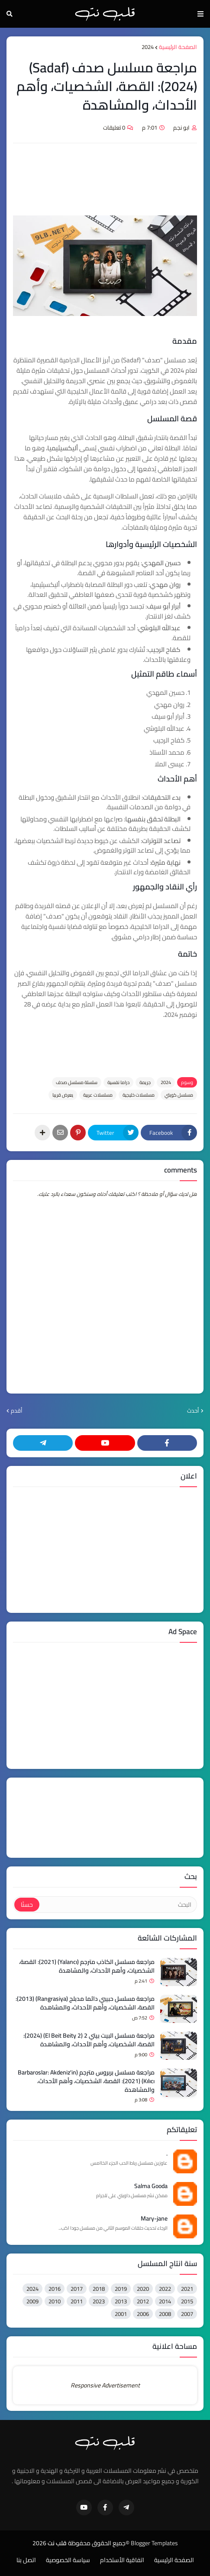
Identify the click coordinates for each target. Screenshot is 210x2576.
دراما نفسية (118, 1082)
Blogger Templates (154, 2543)
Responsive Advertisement (105, 2385)
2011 (77, 2301)
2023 (99, 2301)
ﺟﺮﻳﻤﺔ (145, 1082)
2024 (148, 47)
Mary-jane (154, 2219)
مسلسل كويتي (179, 1095)
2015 (187, 2301)
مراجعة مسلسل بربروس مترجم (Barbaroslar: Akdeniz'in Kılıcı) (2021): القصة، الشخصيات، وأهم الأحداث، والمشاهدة (86, 2081)
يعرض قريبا (62, 1095)
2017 (77, 2288)
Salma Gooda (151, 2186)
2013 (121, 2301)
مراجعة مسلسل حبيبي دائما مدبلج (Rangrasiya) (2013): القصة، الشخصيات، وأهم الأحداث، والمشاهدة (85, 2003)
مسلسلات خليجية (139, 1095)
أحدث (193, 1411)
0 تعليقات (114, 127)
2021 (187, 2288)
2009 (32, 2301)
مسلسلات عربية (98, 1095)
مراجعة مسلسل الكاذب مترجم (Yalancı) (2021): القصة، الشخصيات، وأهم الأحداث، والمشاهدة (87, 1966)
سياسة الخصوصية (68, 2560)
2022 (165, 2288)
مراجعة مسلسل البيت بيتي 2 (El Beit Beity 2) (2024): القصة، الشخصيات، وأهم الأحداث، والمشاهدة (89, 2040)
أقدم (17, 1411)
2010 (54, 2301)
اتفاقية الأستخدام (122, 2560)
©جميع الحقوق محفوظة (99, 2543)
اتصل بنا (26, 2560)
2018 (99, 2288)
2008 (165, 2314)
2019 (121, 2288)
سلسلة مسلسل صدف (76, 1082)
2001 (121, 2314)
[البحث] (117, 1905)
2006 (143, 2314)
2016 (54, 2288)
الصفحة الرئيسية (178, 47)
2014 (165, 2301)
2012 (143, 2301)
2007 (187, 2314)
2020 (143, 2288)
